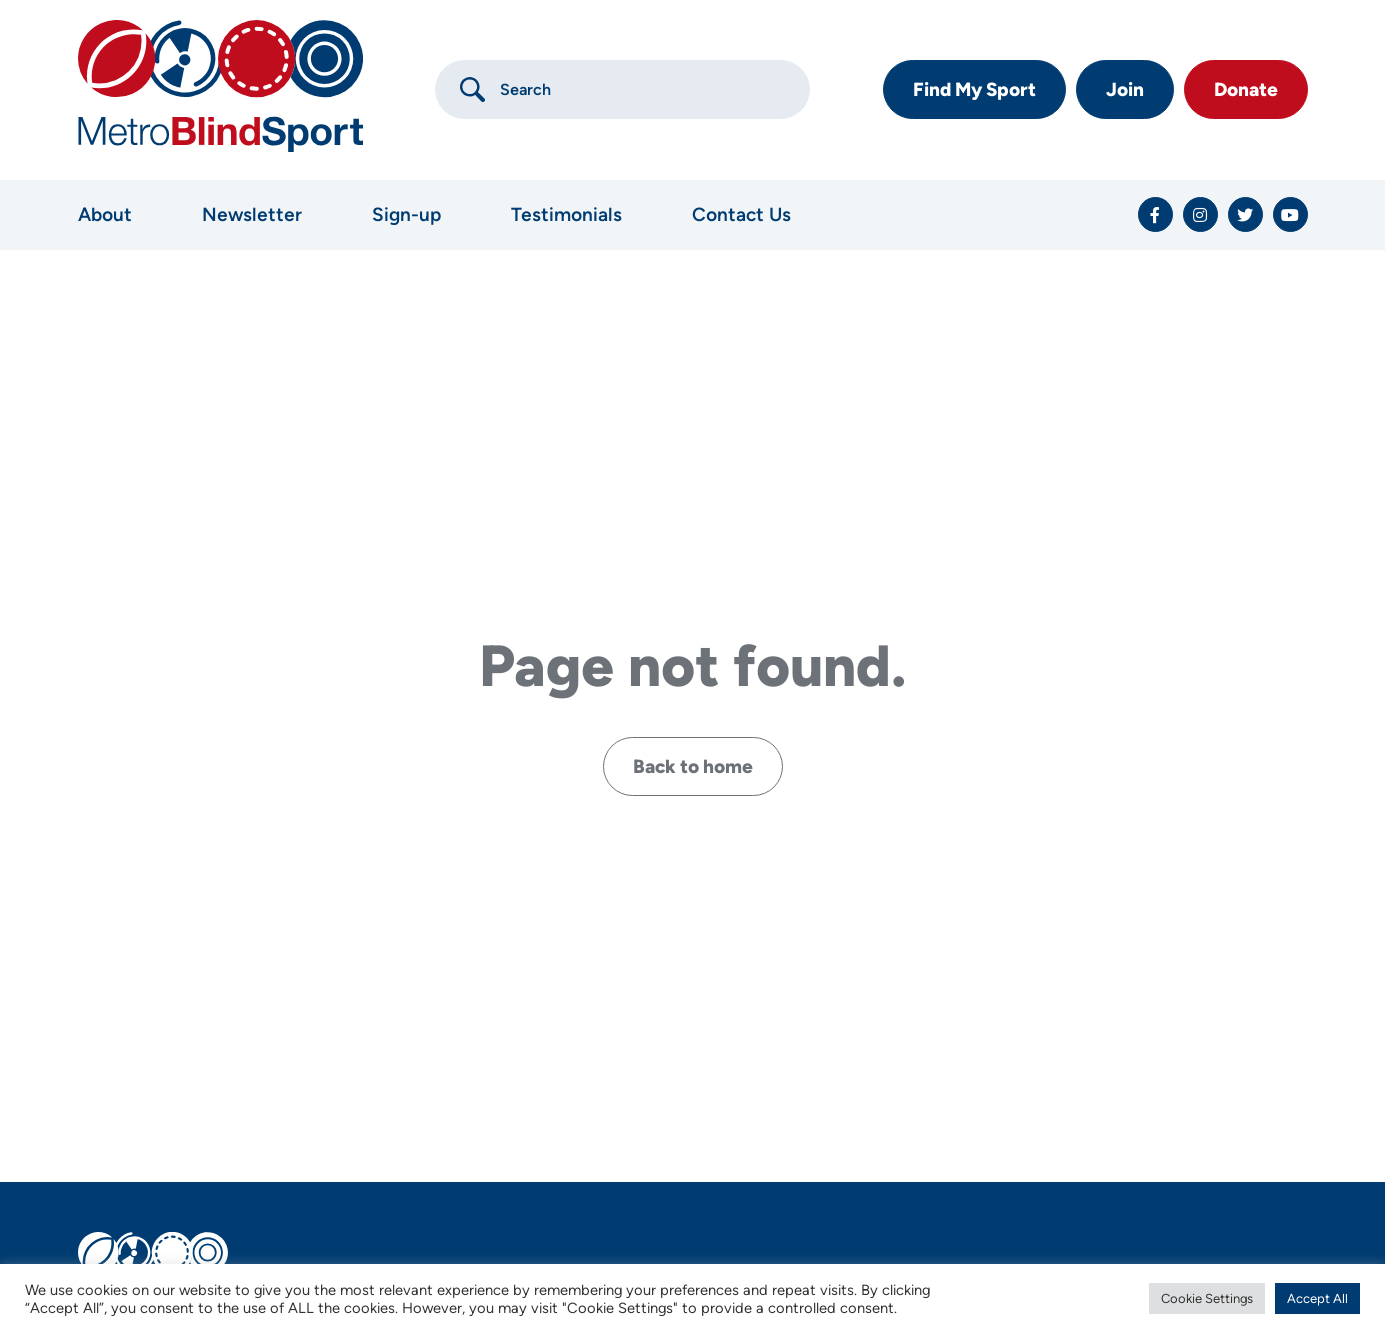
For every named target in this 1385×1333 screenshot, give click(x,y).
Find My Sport (974, 89)
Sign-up (406, 214)
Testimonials (566, 214)
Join (1125, 89)
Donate (1246, 89)
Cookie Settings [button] (1207, 1298)
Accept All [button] (1317, 1298)
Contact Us (741, 214)
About (105, 214)
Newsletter (252, 214)
